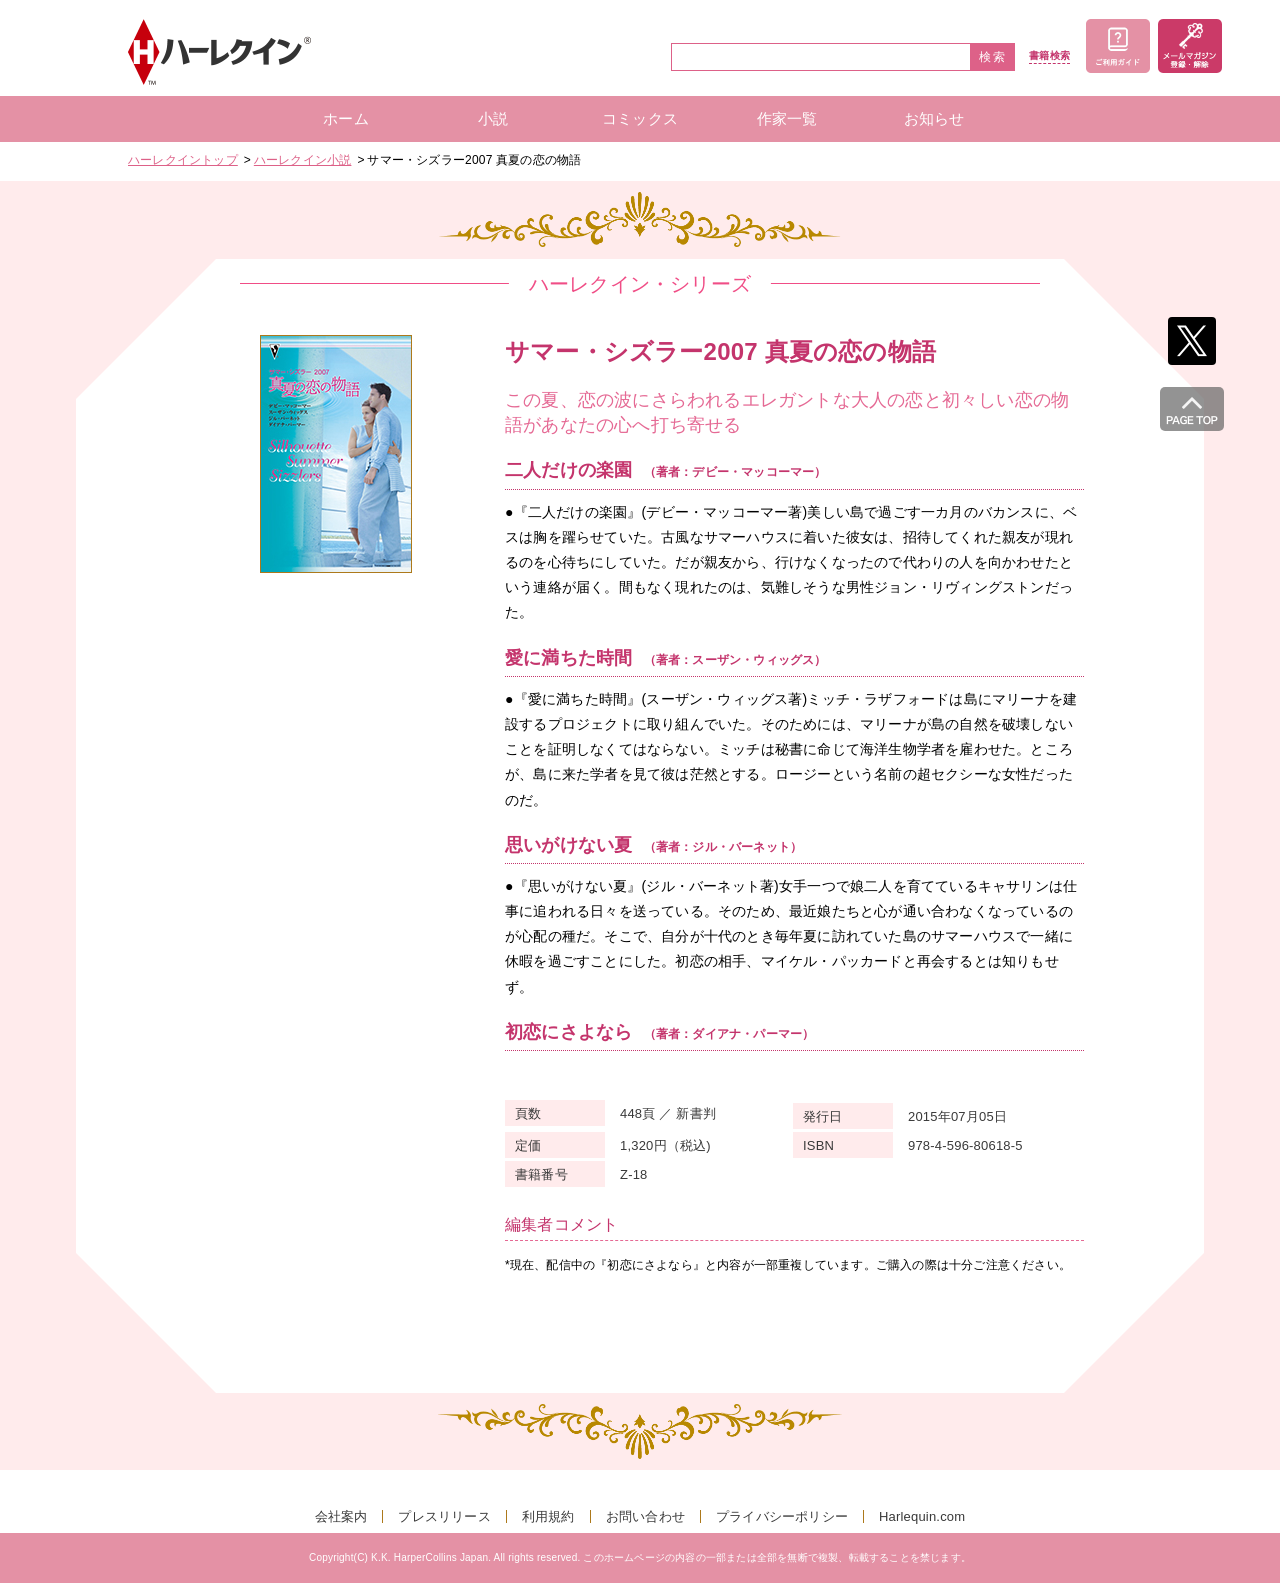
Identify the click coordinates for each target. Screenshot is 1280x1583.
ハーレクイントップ (183, 160)
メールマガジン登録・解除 (1190, 46)
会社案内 (341, 1516)
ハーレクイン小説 (303, 160)
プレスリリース (444, 1516)
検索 (993, 57)
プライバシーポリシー (782, 1516)
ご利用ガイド (1118, 46)
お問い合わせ (645, 1516)
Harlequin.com (922, 1516)
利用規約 (548, 1516)
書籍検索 (1049, 56)
